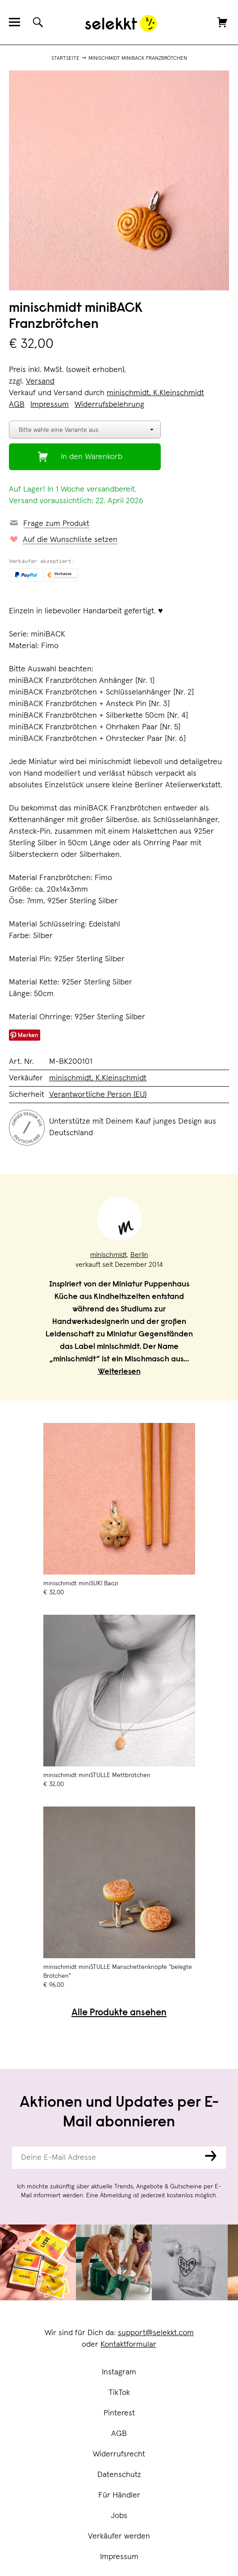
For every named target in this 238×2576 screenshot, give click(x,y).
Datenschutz (119, 2475)
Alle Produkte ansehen (119, 2013)
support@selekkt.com (156, 2333)
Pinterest (119, 2413)
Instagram (119, 2372)
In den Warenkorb (91, 457)
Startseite (65, 58)
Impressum (119, 2557)
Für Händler (119, 2495)
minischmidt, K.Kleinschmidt (155, 393)
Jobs (119, 2516)
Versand (40, 381)
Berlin (139, 1254)
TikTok (119, 2393)
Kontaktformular (128, 2344)
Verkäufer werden (119, 2536)
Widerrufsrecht (119, 2454)
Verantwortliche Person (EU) (97, 1095)
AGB (119, 2434)
